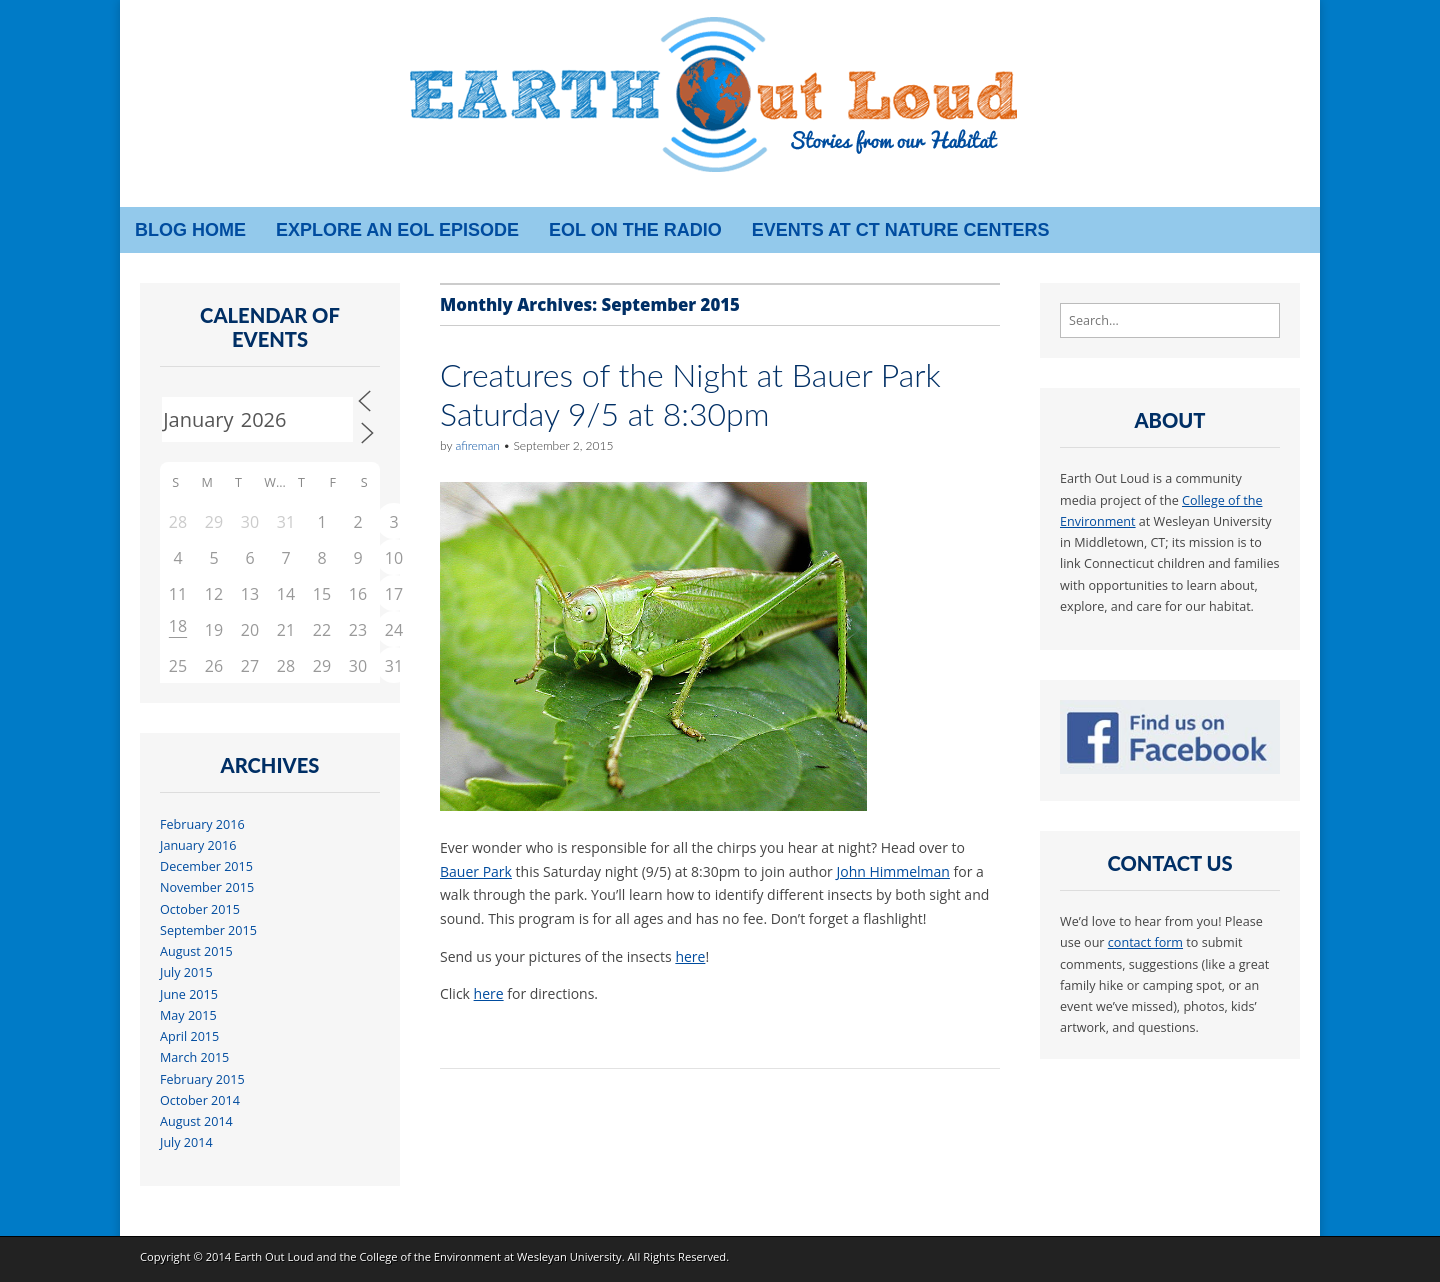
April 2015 (189, 1036)
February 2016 (202, 824)
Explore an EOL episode (397, 230)
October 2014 (200, 1100)
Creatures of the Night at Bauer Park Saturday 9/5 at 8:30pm (690, 393)
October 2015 (200, 909)
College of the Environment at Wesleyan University (490, 1256)
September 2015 (208, 930)
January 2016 (198, 845)
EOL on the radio (635, 230)
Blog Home (190, 230)
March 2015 (194, 1057)
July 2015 (186, 972)
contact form (1145, 942)
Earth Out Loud (274, 1256)
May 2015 (188, 1015)
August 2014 (196, 1121)
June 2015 (189, 994)
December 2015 (206, 866)
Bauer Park (476, 871)
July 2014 (186, 1142)
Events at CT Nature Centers (901, 230)
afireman (477, 445)
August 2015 (196, 951)
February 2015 (202, 1079)
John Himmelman (893, 871)
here (690, 956)
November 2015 (207, 887)
